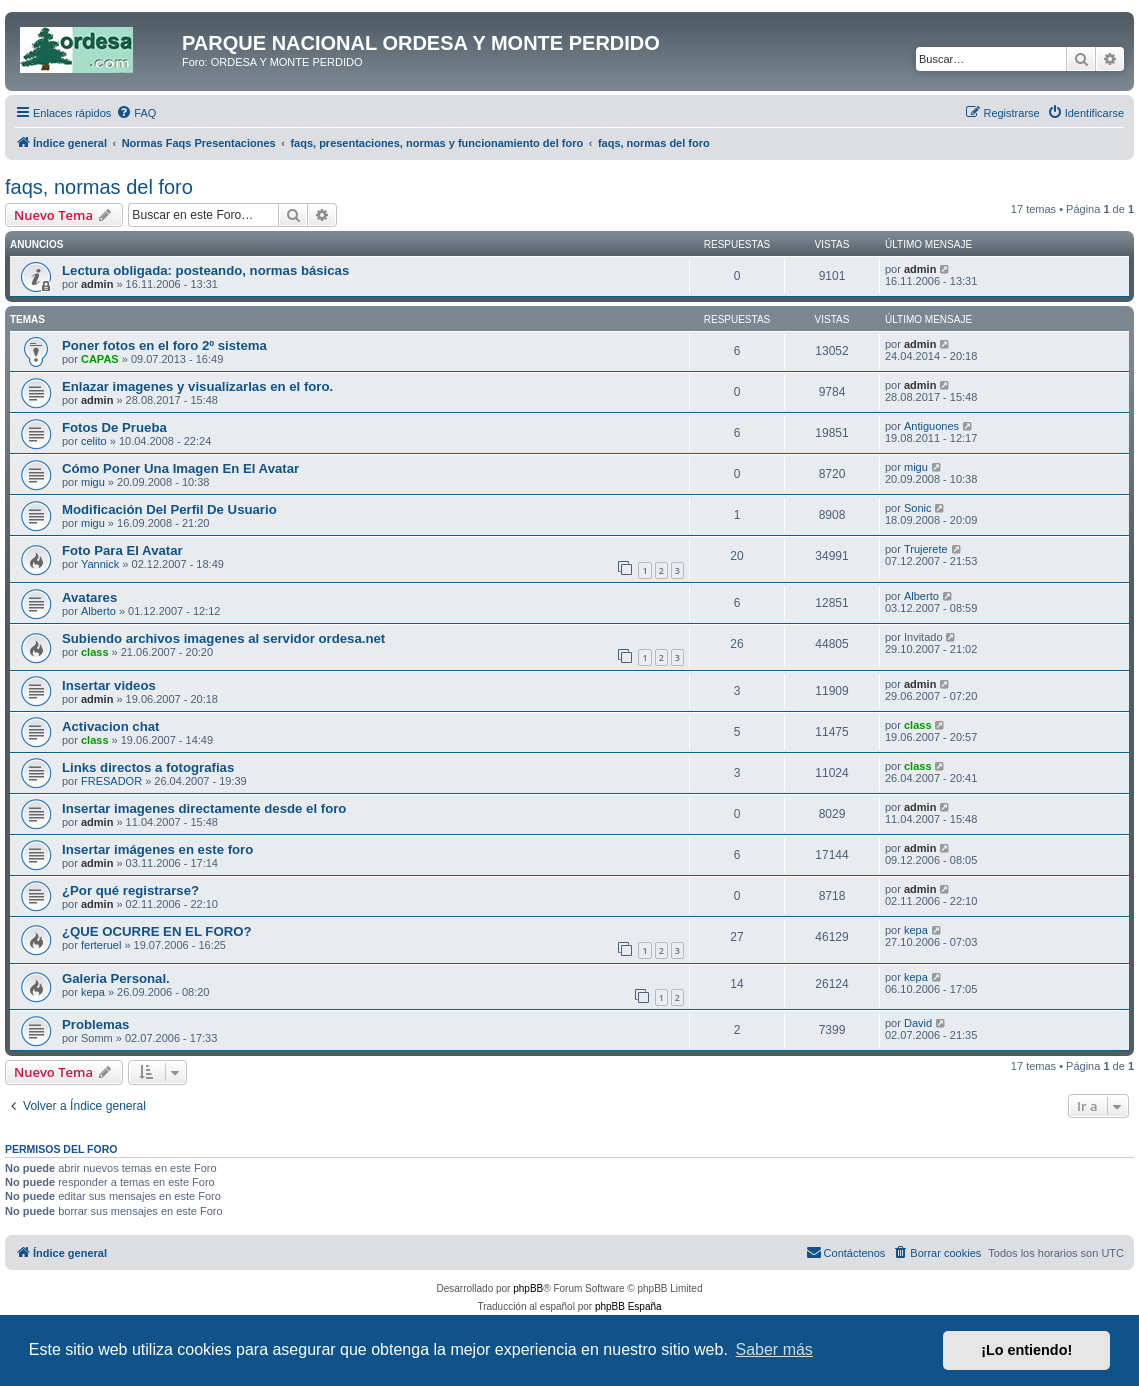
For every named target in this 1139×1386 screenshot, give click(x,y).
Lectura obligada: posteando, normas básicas (205, 270)
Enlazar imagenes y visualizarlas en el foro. (197, 386)
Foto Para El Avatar (122, 550)
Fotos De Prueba (114, 427)
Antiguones (931, 426)
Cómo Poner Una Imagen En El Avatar (180, 468)
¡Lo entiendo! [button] (1026, 1350)
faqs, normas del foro (99, 187)
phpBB (528, 1288)
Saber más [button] (774, 1349)
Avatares (89, 597)
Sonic (918, 508)
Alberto (98, 611)
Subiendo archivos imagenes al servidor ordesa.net (223, 638)
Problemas (95, 1024)
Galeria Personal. (116, 978)
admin (97, 284)
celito (94, 441)
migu (93, 482)
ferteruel (101, 945)
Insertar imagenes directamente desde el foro (204, 808)
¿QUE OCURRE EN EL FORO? (157, 931)
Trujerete (926, 549)
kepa (916, 930)
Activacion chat (110, 726)
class (95, 652)
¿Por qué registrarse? (130, 890)
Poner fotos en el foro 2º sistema (164, 345)
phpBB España (628, 1306)
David (918, 1023)
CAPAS (100, 359)
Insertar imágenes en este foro (157, 849)
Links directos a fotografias (148, 767)
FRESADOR (111, 781)
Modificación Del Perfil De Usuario (169, 509)
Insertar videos (109, 685)
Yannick (100, 564)
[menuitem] (136, 113)
